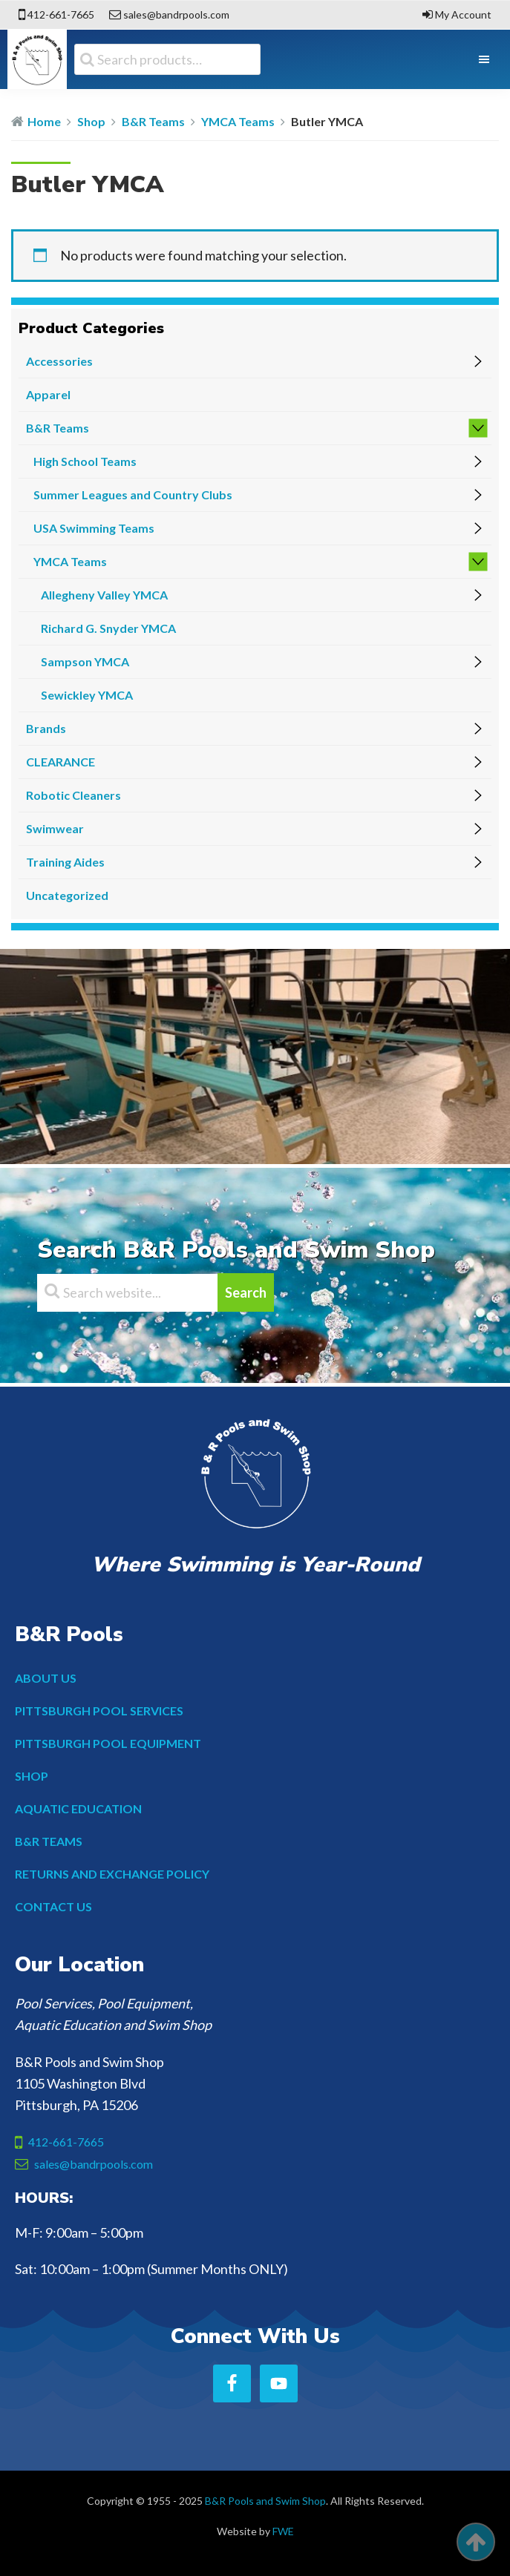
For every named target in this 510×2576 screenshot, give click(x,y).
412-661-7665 (60, 14)
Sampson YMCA (85, 661)
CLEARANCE (60, 762)
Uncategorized (67, 895)
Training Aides (65, 862)
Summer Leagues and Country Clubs (132, 494)
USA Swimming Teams (93, 528)
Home (44, 121)
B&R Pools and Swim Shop (265, 2500)
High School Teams (85, 461)
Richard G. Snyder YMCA (108, 628)
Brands (46, 728)
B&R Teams (153, 121)
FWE (283, 2531)
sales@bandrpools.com (176, 14)
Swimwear (55, 828)
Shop (91, 121)
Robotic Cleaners (73, 795)
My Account (463, 14)
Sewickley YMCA (87, 695)
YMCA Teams (238, 121)
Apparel (48, 394)
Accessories (59, 361)
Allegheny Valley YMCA (104, 595)
